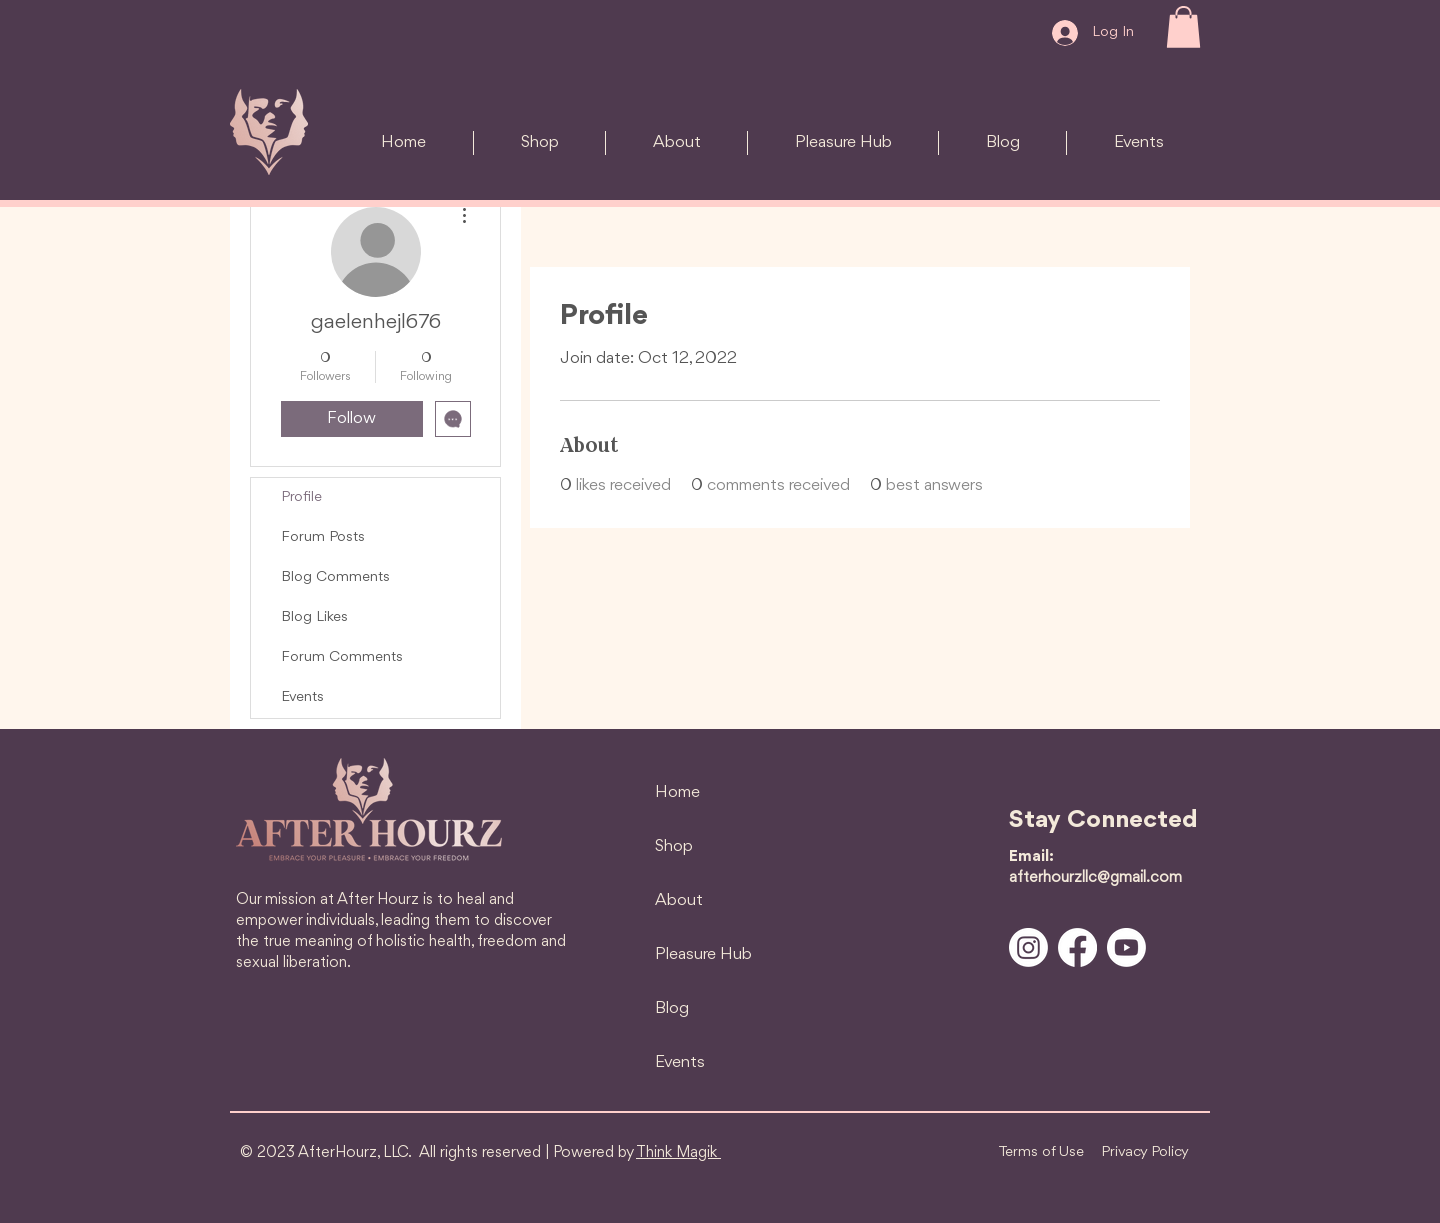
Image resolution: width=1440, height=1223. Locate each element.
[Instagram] (1028, 947)
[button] (1183, 27)
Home (677, 792)
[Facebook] (1077, 947)
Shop (674, 846)
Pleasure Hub (703, 954)
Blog (672, 1008)
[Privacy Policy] (1144, 1153)
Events (680, 1062)
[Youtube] (1126, 947)
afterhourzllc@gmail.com (1095, 878)
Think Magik (678, 1153)
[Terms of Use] (1041, 1153)
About (679, 900)
